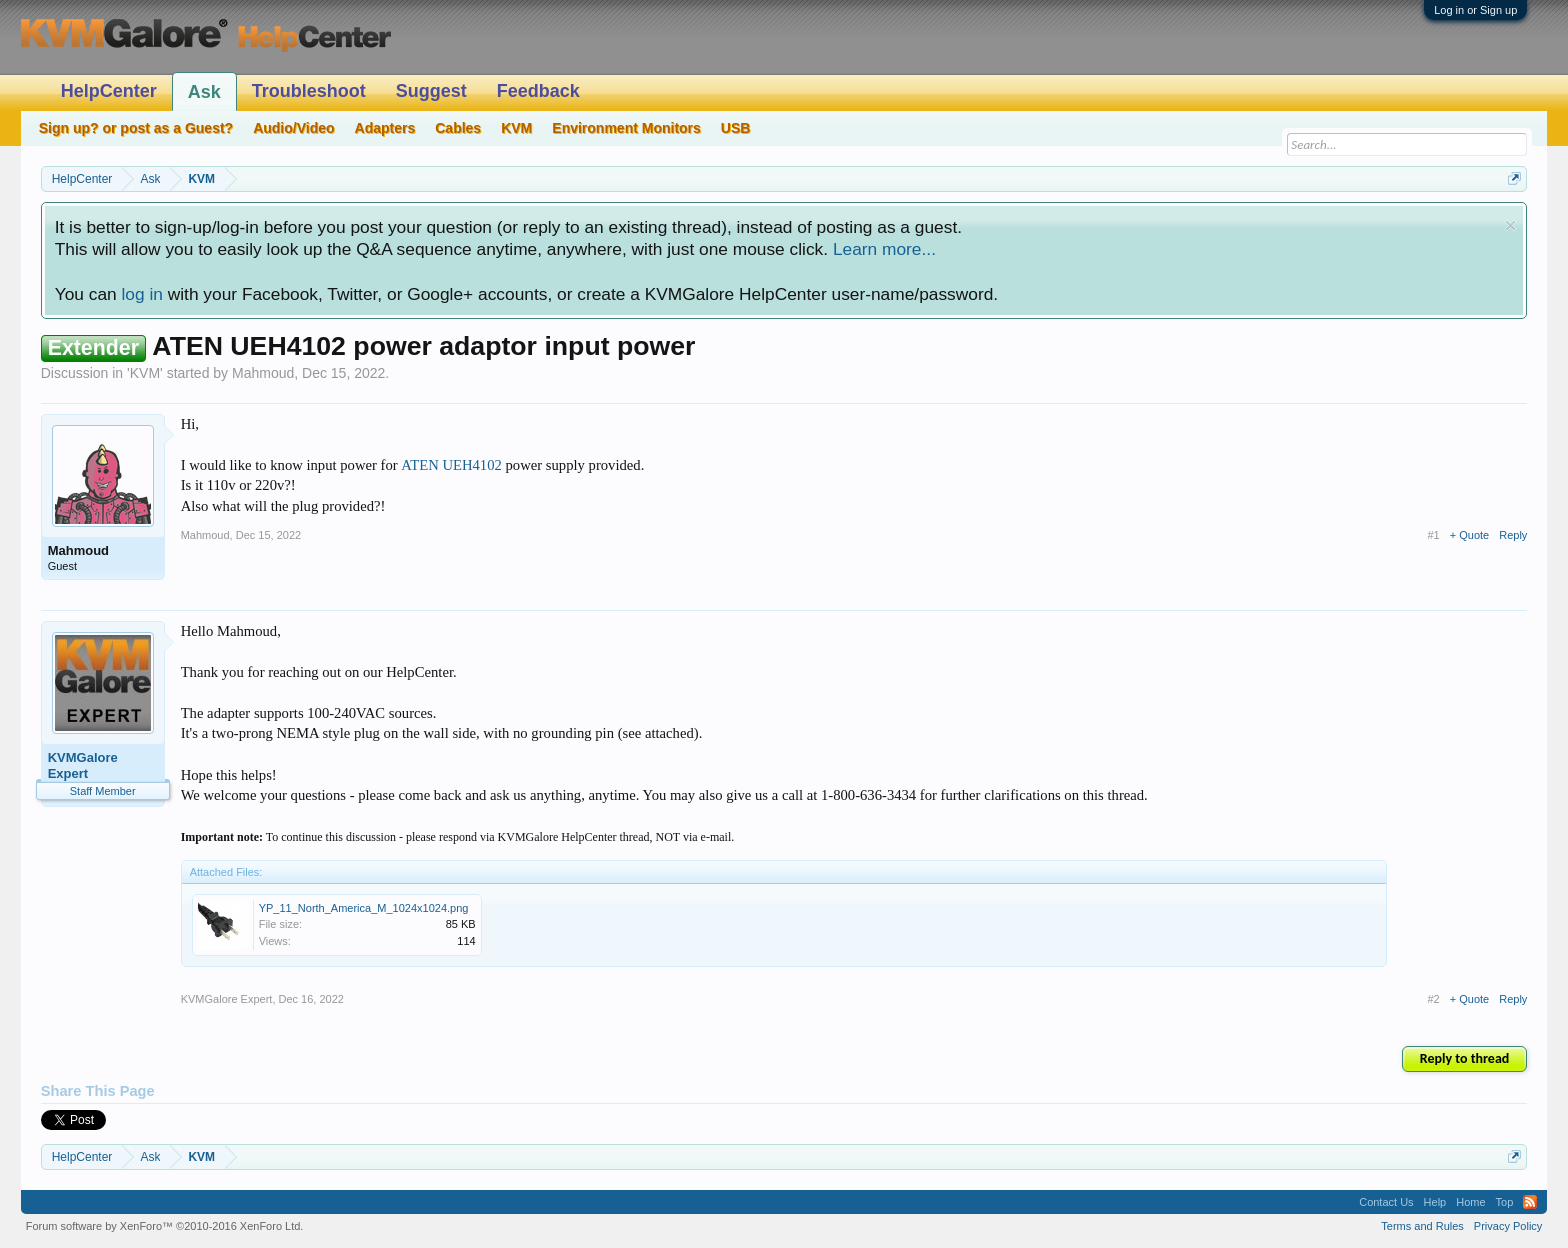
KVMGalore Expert (83, 765)
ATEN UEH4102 (451, 465)
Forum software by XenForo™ (165, 1226)
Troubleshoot (309, 91)
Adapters (385, 128)
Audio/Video (293, 128)
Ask (204, 92)
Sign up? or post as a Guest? (136, 128)
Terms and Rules (1422, 1226)
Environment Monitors (626, 128)
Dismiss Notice (1510, 225)
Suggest (431, 91)
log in (141, 294)
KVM (145, 373)
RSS (1530, 1202)
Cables (458, 128)
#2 (1434, 999)
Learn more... (884, 249)
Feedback (538, 91)
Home (1470, 1202)
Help (1435, 1202)
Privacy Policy (1508, 1226)
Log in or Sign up (1475, 10)
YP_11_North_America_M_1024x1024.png (364, 908)
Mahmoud (263, 373)
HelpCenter (109, 91)
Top (1505, 1202)
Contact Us (1386, 1202)
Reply (1513, 535)
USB (736, 128)
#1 (1434, 535)
